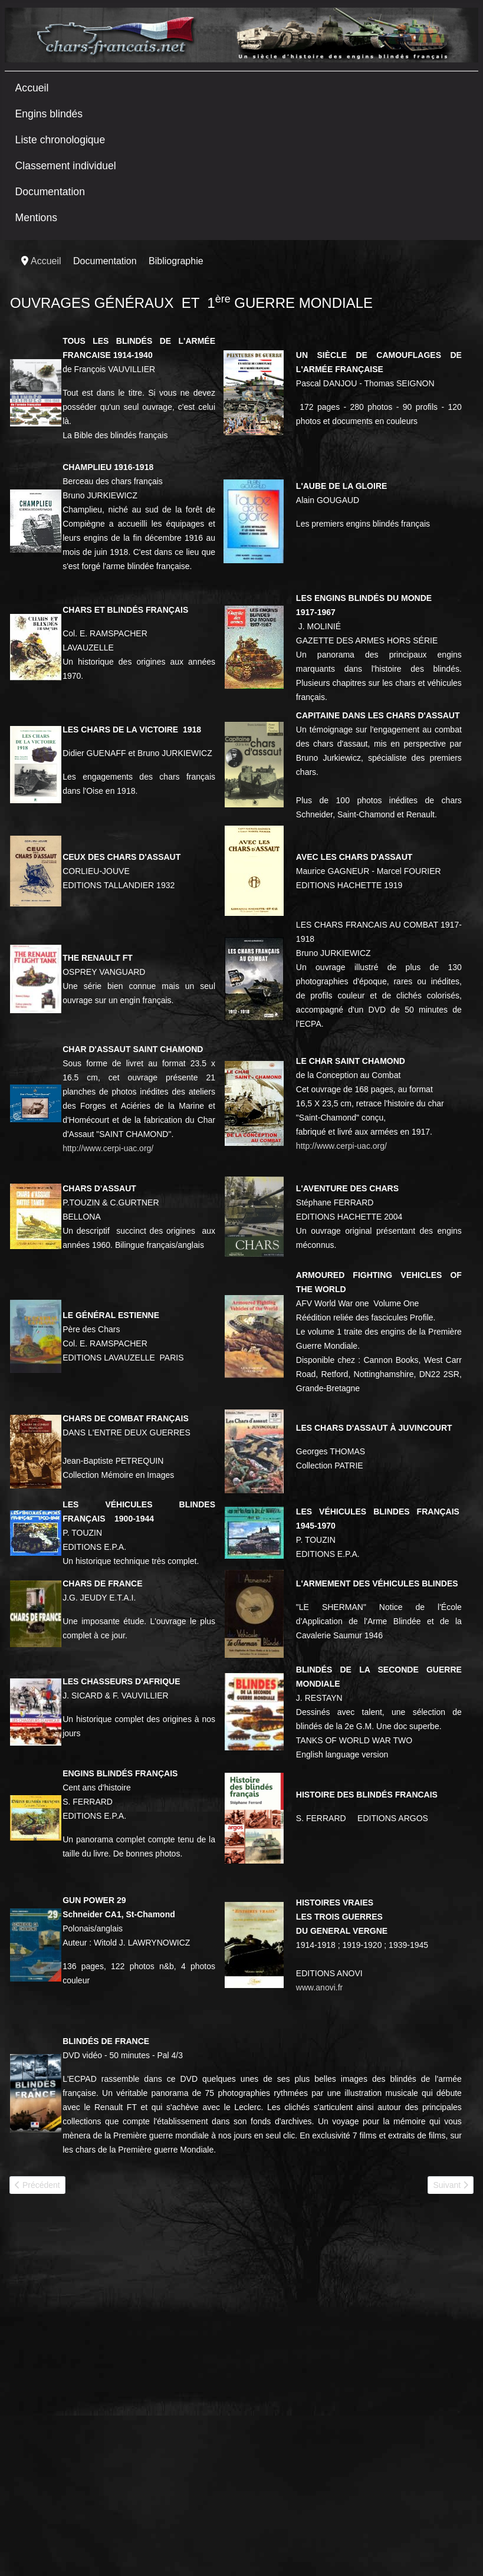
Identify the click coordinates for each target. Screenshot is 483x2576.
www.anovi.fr (319, 1987)
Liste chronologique (60, 140)
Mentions (36, 218)
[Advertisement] (98, 2296)
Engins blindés (49, 114)
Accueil (32, 88)
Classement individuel (65, 166)
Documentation (50, 192)
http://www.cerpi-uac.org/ (108, 1148)
